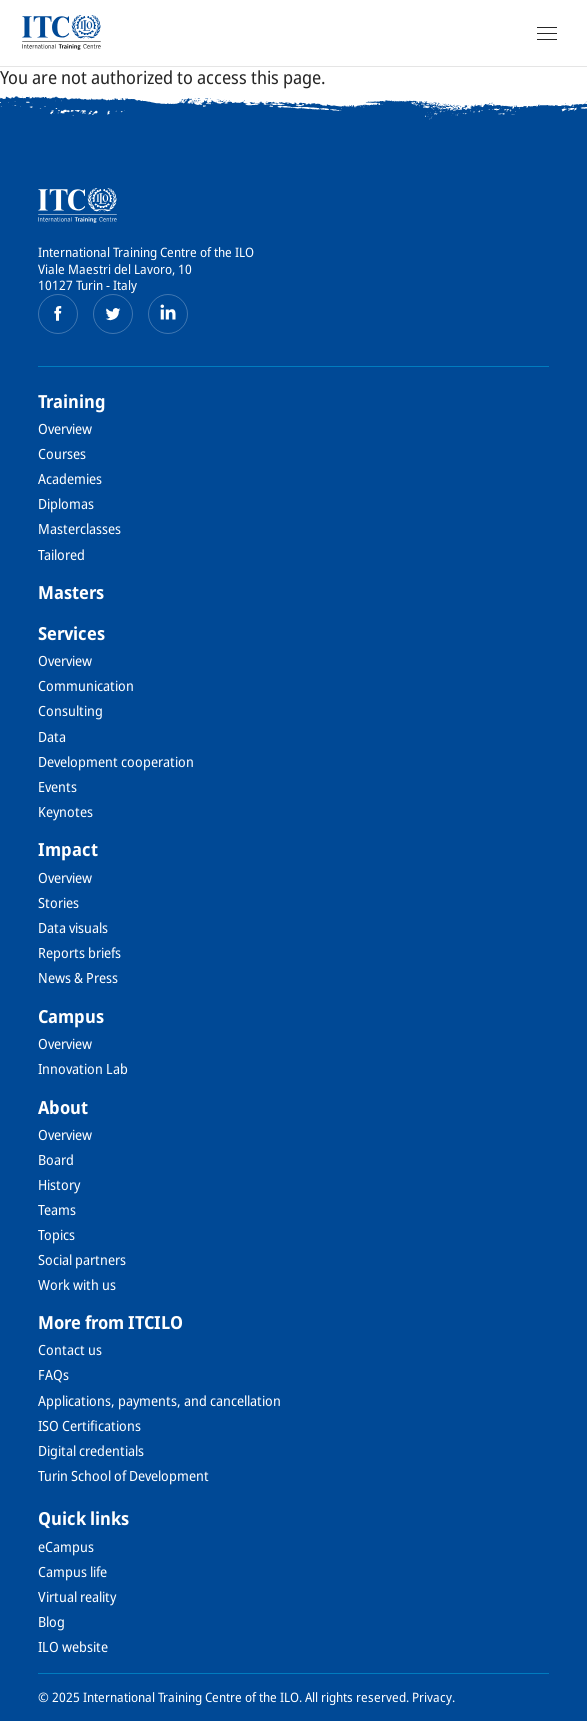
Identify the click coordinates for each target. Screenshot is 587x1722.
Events (57, 786)
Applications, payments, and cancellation (159, 1400)
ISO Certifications (89, 1425)
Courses (62, 453)
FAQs (53, 1374)
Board (56, 1159)
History (59, 1184)
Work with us (77, 1284)
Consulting (70, 710)
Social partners (82, 1259)
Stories (58, 902)
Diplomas (66, 503)
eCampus (66, 1546)
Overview (65, 428)
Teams (57, 1209)
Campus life (72, 1571)
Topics (56, 1234)
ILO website (73, 1646)
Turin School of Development (123, 1475)
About (63, 1107)
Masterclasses (79, 528)
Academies (70, 478)
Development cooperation (116, 761)
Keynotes (65, 811)
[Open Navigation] (547, 33)
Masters (71, 592)
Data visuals (73, 927)
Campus (71, 1016)
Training (72, 401)
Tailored (61, 554)
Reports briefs (79, 952)
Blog (51, 1621)
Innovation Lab (83, 1068)
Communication (86, 685)
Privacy (432, 1697)
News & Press (78, 977)
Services (71, 633)
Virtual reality (77, 1596)
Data (52, 736)
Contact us (70, 1349)
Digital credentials (91, 1450)
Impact (68, 849)
